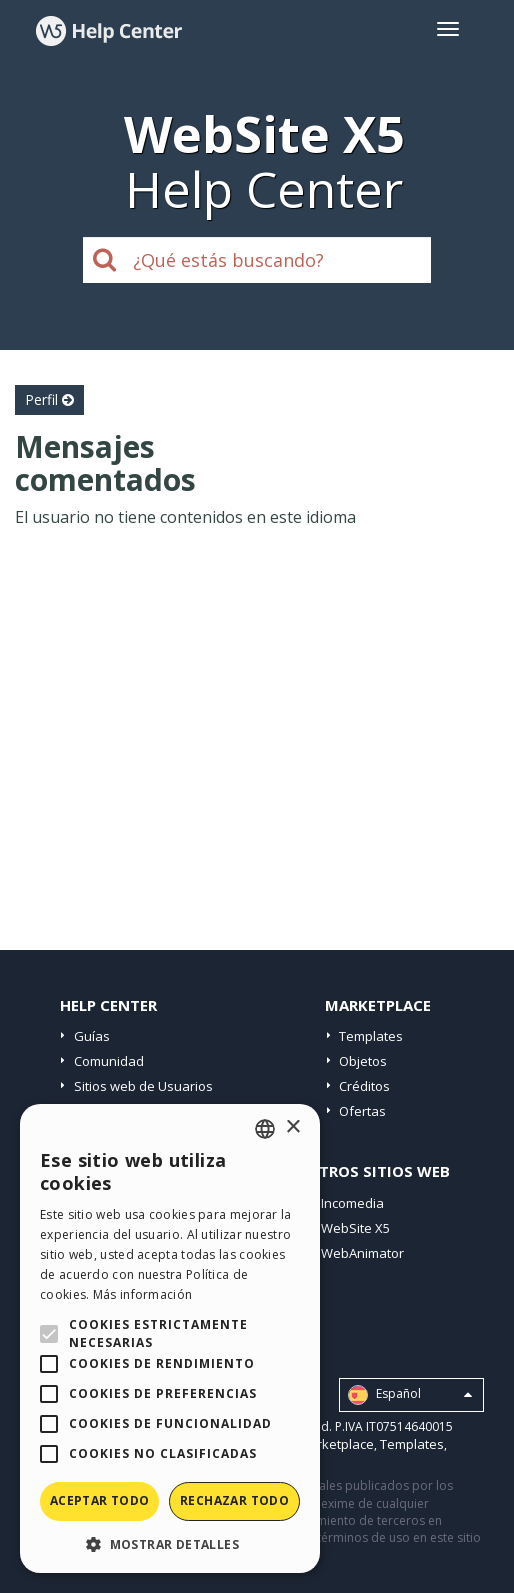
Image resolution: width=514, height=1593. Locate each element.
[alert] (170, 1338)
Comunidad (109, 1061)
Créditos (364, 1086)
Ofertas (362, 1111)
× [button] (292, 1127)
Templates (371, 1036)
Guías (92, 1036)
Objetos (363, 1061)
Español (410, 1395)
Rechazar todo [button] (234, 1500)
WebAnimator (362, 1253)
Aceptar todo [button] (100, 1500)
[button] (170, 1543)
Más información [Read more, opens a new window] (143, 1294)
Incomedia (352, 1203)
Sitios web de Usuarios (143, 1086)
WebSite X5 (355, 1228)
